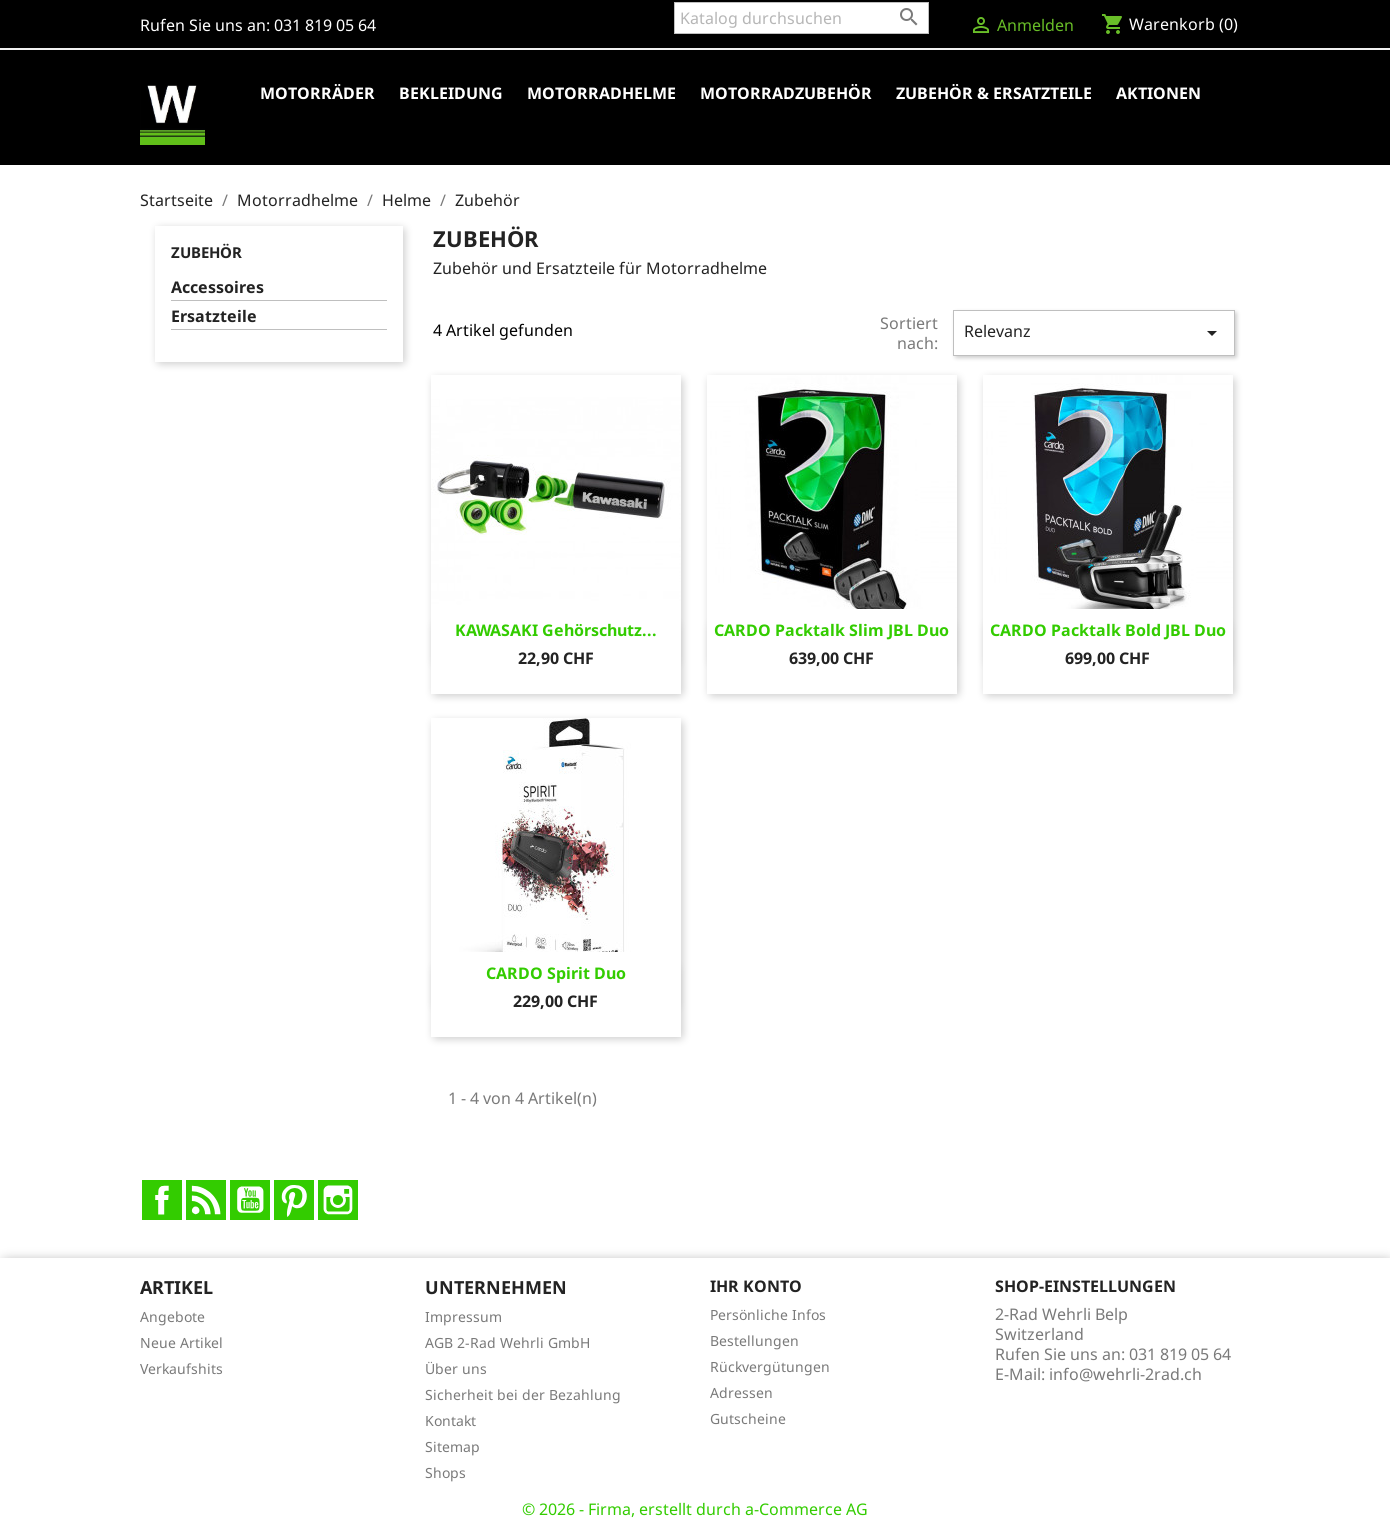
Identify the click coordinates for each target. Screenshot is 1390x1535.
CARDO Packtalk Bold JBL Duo (1108, 630)
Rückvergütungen (770, 1366)
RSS (206, 1200)
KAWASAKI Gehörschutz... (556, 630)
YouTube (250, 1200)
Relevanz (1094, 332)
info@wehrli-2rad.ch (1125, 1374)
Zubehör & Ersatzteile (994, 93)
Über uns (456, 1368)
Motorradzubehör (786, 93)
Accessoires (217, 287)
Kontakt (450, 1420)
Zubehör (206, 252)
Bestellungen (754, 1340)
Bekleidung (451, 93)
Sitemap (452, 1446)
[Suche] (801, 18)
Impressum (463, 1316)
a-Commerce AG (806, 1509)
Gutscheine (748, 1418)
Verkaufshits (181, 1368)
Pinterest (294, 1200)
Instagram (338, 1200)
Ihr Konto (756, 1286)
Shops (445, 1472)
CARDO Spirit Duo (556, 973)
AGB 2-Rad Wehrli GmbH (507, 1342)
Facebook (162, 1200)
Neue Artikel (181, 1342)
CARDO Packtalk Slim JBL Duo (831, 630)
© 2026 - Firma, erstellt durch (633, 1509)
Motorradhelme (601, 93)
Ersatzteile (214, 316)
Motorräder (317, 93)
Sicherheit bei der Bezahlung (523, 1394)
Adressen (741, 1392)
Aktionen (1158, 93)
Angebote (172, 1316)
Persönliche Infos (768, 1314)
